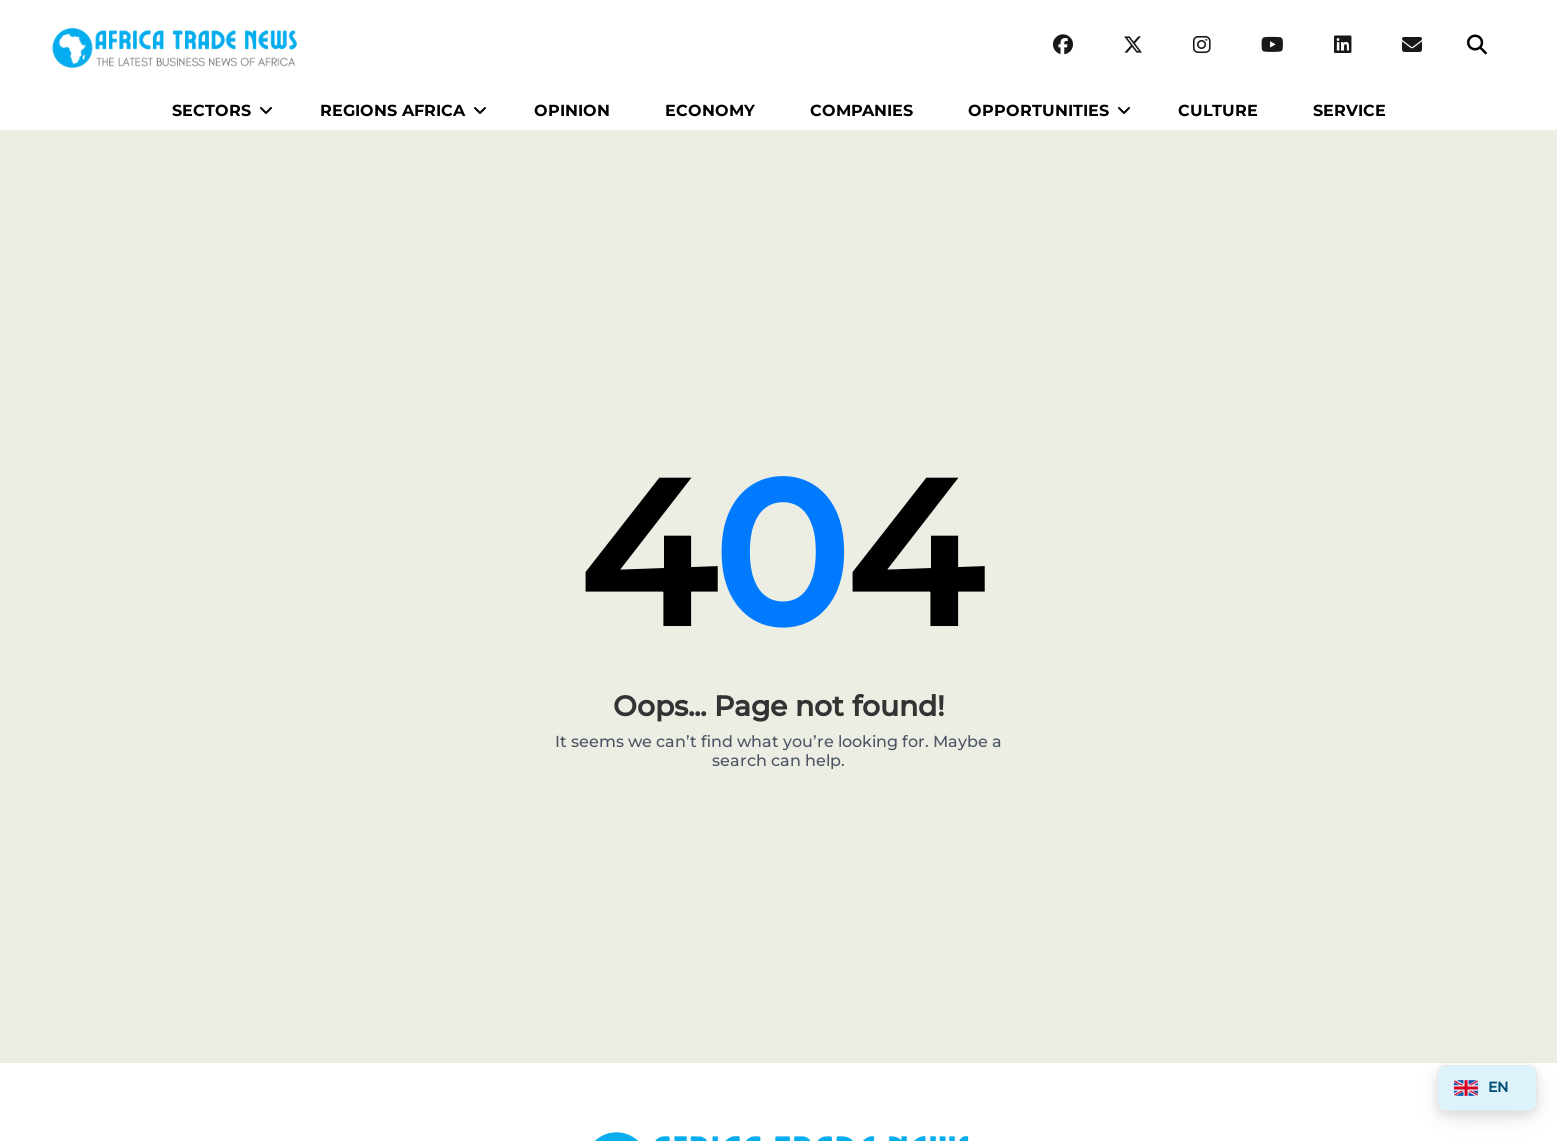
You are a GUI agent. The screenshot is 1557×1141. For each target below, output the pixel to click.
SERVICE (1349, 110)
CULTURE (1218, 110)
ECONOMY (710, 110)
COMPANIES (861, 110)
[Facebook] (1063, 45)
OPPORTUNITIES (1038, 110)
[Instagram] (1202, 45)
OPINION (572, 110)
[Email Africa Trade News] (1412, 45)
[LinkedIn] (1343, 45)
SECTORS (211, 110)
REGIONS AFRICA (392, 110)
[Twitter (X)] (1133, 45)
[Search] (1477, 45)
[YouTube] (1272, 45)
